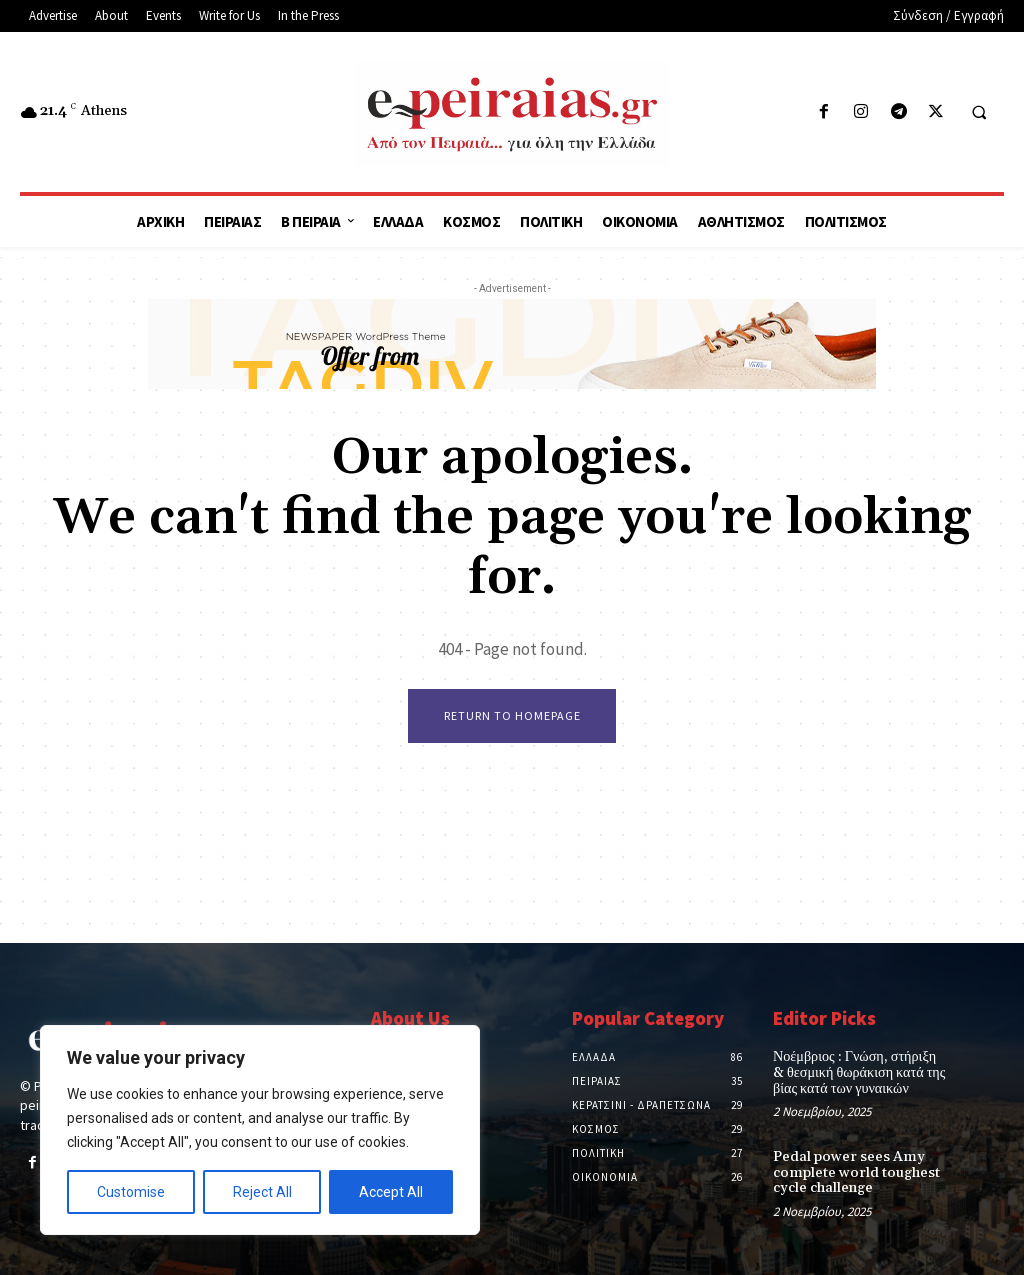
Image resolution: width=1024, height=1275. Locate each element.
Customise (131, 1192)
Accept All (391, 1192)
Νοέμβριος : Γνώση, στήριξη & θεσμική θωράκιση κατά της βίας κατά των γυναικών (858, 1073)
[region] (260, 1130)
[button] (979, 113)
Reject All (262, 1192)
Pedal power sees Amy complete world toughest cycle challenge (854, 1172)
